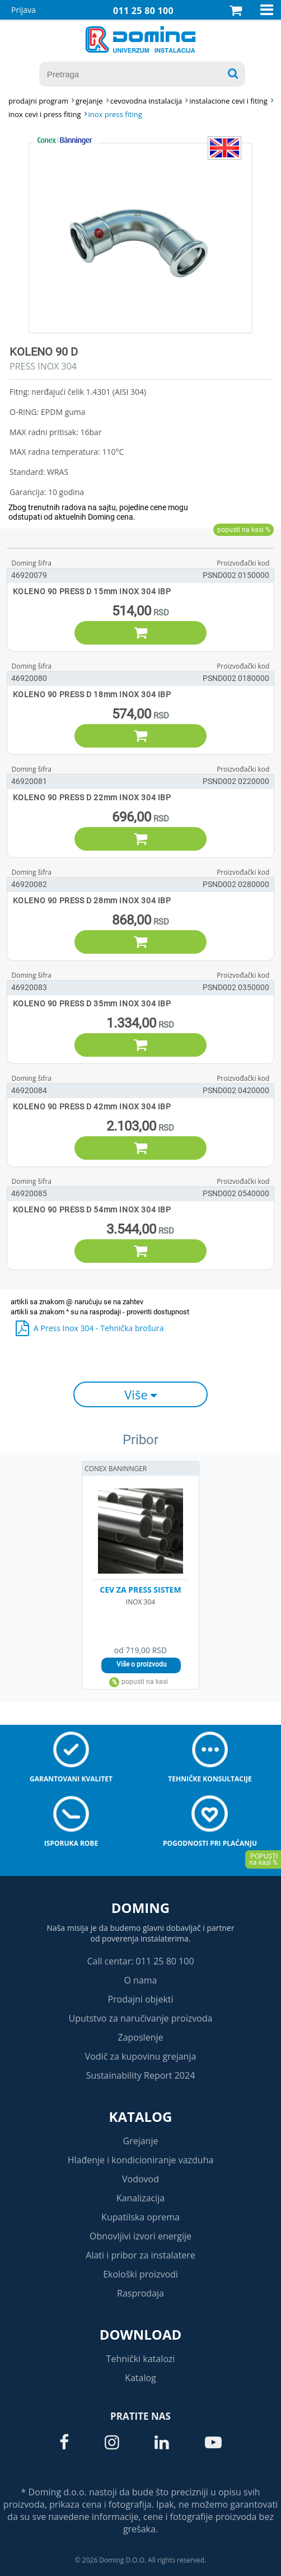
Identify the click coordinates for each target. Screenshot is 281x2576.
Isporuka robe (71, 1843)
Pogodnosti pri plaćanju (210, 1843)
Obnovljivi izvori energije (140, 2236)
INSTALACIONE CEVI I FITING (228, 101)
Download (141, 2334)
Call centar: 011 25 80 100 (140, 1961)
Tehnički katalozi (140, 2359)
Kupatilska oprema (140, 2217)
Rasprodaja (140, 2293)
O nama (140, 1980)
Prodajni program (38, 101)
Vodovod (140, 2179)
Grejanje (140, 2141)
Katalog (140, 2116)
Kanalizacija (140, 2198)
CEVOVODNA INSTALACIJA (146, 101)
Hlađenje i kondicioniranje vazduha (141, 2160)
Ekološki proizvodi (140, 2274)
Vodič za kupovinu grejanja (140, 2056)
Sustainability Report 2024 (140, 2075)
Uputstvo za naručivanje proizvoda (140, 2018)
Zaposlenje (140, 2037)
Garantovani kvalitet (71, 1779)
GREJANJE (89, 101)
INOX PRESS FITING (115, 114)
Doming (140, 1907)
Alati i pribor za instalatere (140, 2255)
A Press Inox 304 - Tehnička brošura (98, 1328)
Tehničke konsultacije (209, 1779)
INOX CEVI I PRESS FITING (44, 114)
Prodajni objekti (140, 1999)
